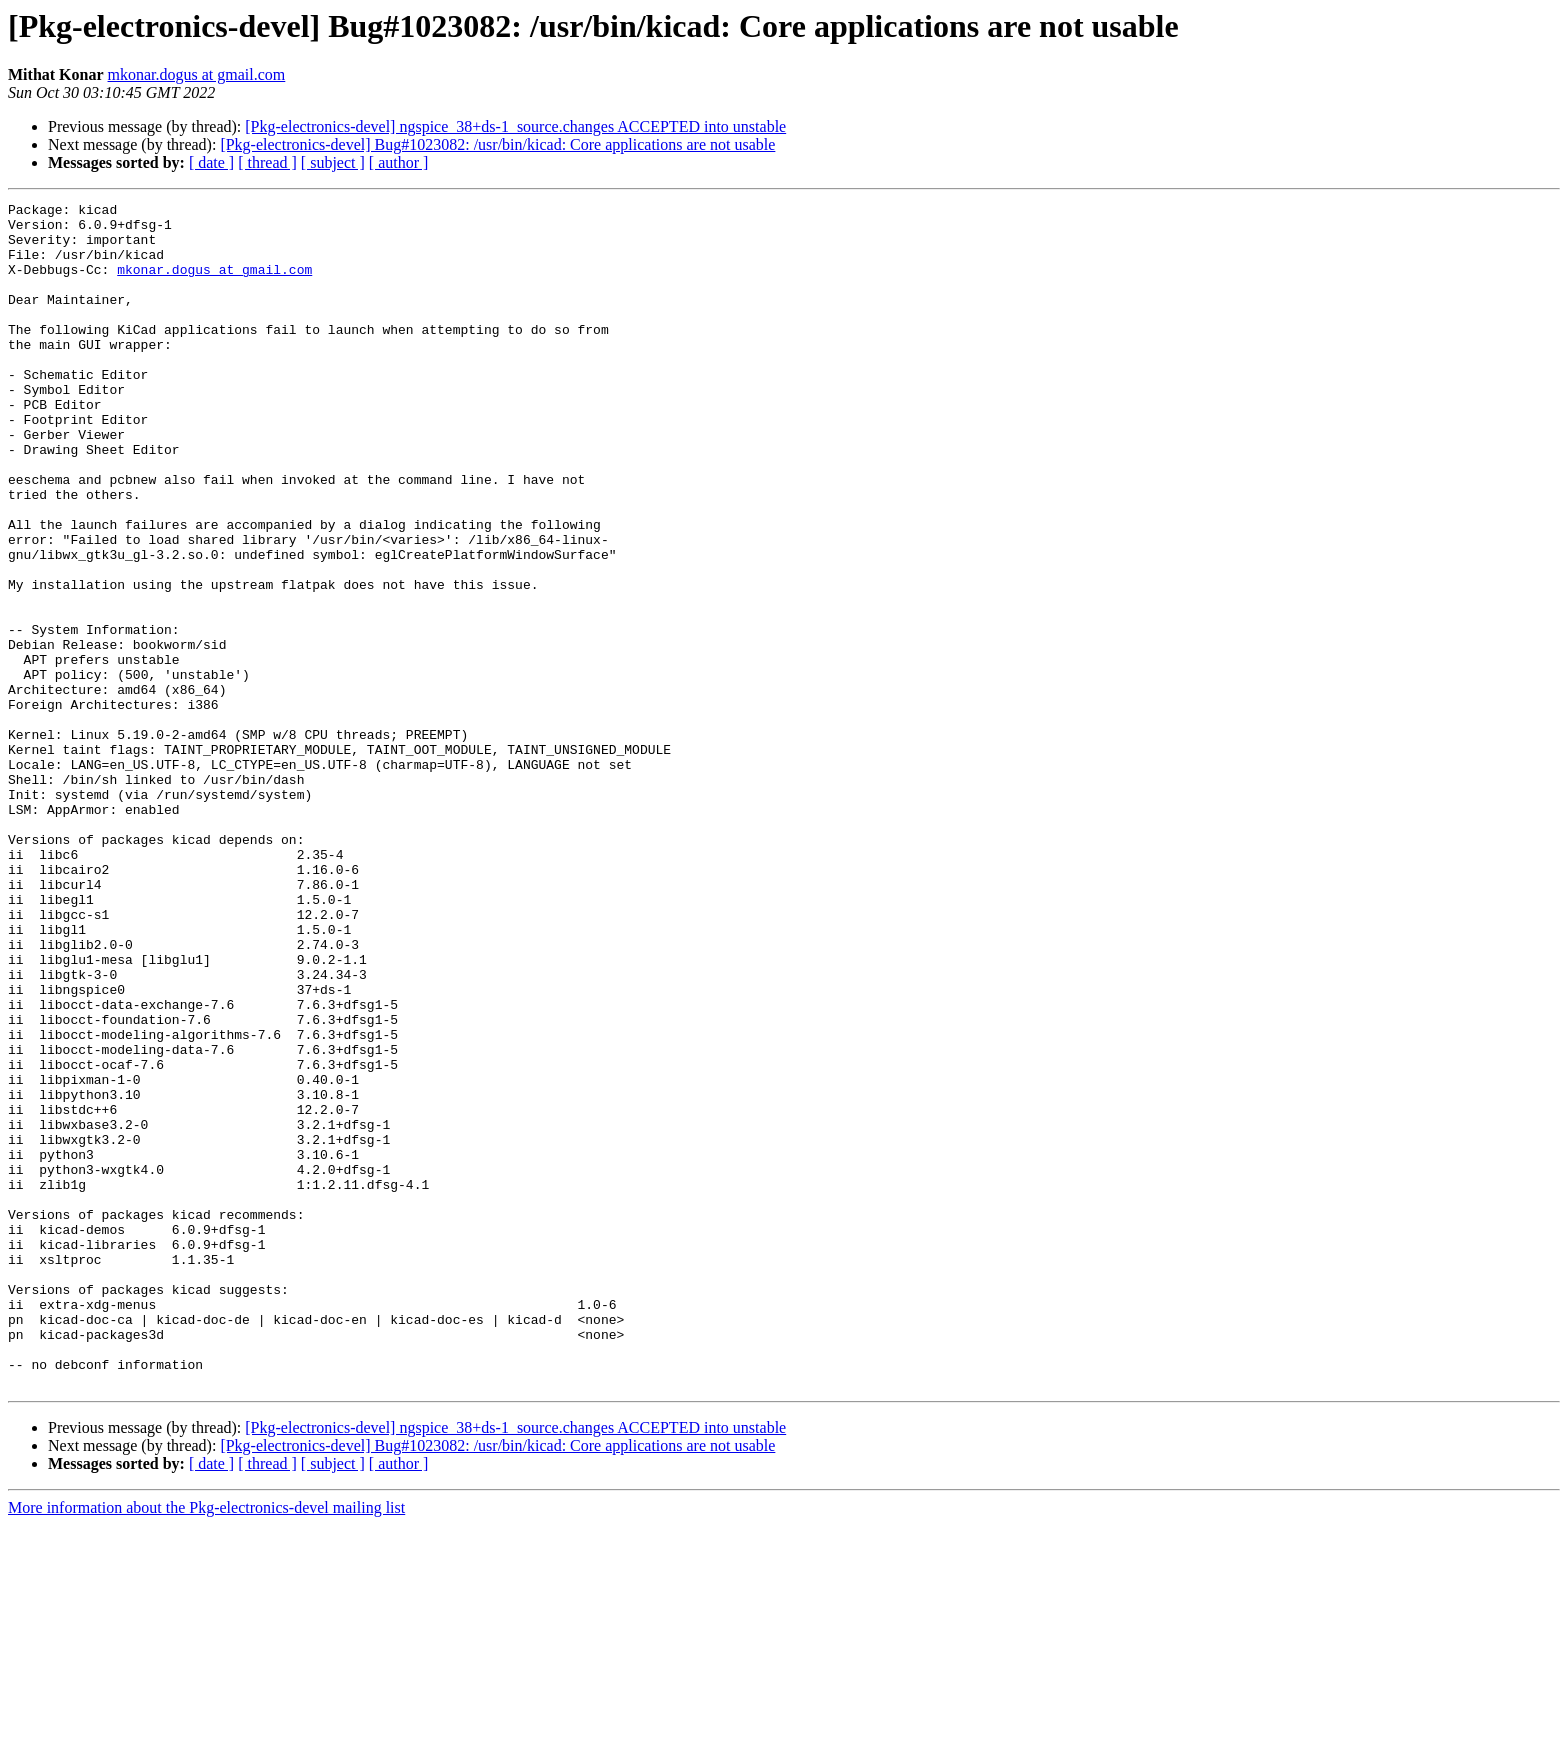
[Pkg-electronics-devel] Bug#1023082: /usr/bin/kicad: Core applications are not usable (497, 144)
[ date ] (211, 162)
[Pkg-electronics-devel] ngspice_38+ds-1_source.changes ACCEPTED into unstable (515, 126)
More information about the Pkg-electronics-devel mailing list (206, 1744)
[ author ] (399, 162)
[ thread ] (267, 162)
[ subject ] (333, 162)
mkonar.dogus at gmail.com (197, 74)
